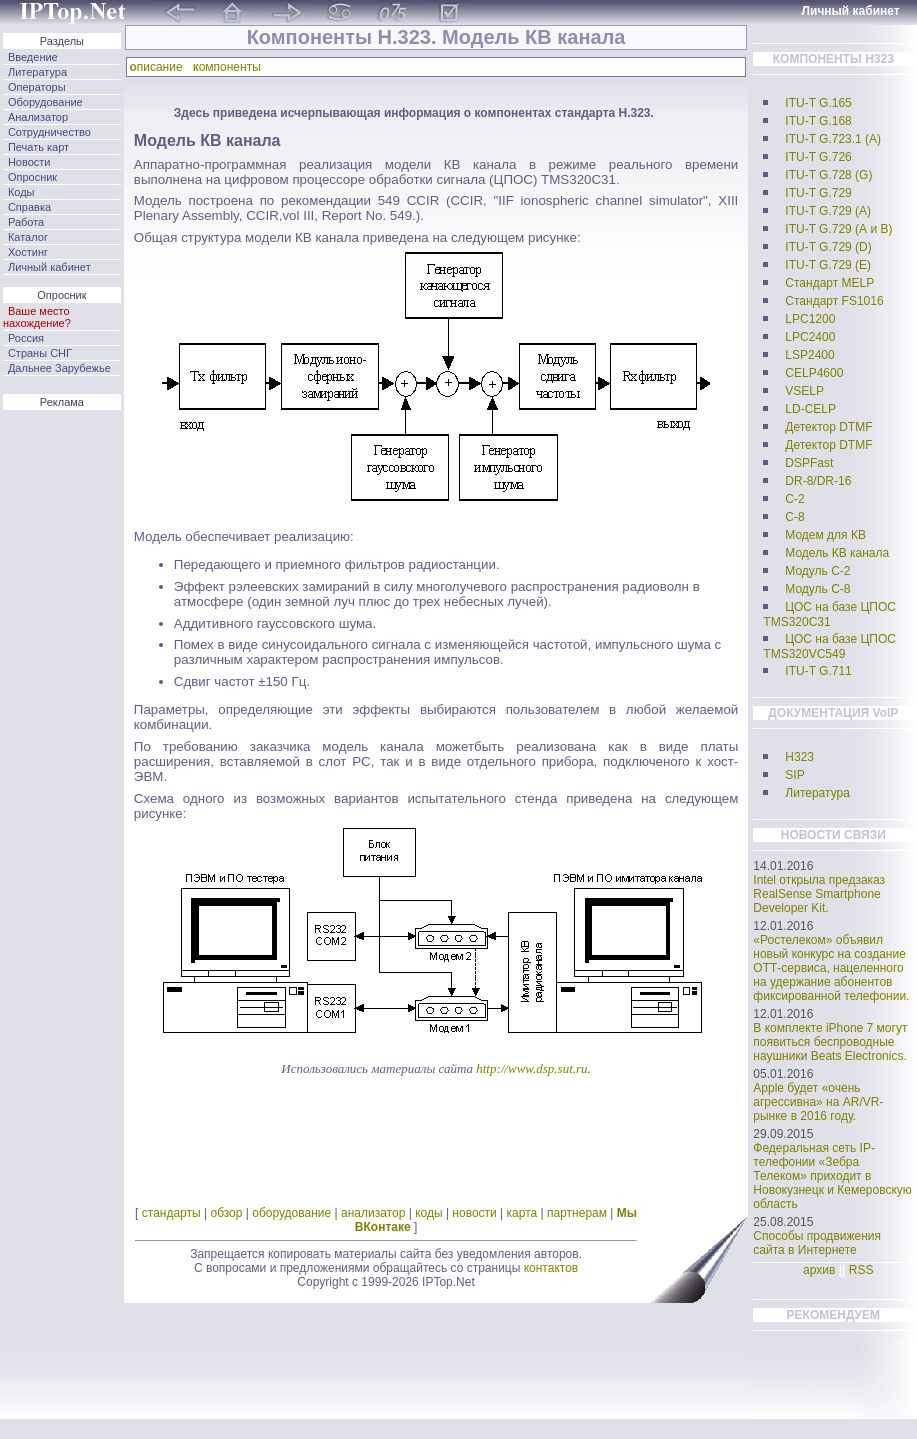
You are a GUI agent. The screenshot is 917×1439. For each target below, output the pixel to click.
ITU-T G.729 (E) (828, 265)
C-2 (794, 499)
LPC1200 (810, 319)
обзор (226, 1213)
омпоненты (230, 67)
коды (428, 1213)
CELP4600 (814, 373)
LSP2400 (809, 355)
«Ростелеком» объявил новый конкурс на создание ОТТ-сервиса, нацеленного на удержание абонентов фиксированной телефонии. (831, 968)
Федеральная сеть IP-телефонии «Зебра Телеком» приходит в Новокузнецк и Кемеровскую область (832, 1176)
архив (819, 1270)
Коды (21, 192)
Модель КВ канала (837, 553)
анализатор (373, 1213)
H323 (799, 757)
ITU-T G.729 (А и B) (838, 229)
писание (159, 67)
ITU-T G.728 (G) (828, 175)
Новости (29, 162)
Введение (33, 57)
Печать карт (38, 147)
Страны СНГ (40, 353)
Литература (37, 72)
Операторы (37, 87)
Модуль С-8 (817, 589)
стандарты (171, 1213)
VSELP (804, 391)
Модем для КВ (825, 535)
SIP (794, 775)
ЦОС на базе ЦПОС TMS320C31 (829, 614)
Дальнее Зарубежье (59, 368)
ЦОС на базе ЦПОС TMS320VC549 (829, 646)
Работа (26, 222)
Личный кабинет (49, 267)
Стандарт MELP (829, 283)
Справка (29, 207)
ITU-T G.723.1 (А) (833, 139)
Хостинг (28, 252)
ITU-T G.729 (818, 193)
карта (522, 1213)
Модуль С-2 (817, 571)
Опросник (32, 177)
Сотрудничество (49, 132)
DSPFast (809, 463)
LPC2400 (810, 337)
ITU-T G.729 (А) (828, 211)
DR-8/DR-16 (818, 481)
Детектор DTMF (828, 427)
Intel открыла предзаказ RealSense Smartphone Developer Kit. (819, 894)
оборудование (291, 1213)
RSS (861, 1270)
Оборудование (45, 102)
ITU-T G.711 (818, 671)
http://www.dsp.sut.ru (531, 1068)
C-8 (794, 517)
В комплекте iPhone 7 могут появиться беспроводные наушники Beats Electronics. (830, 1042)
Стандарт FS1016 (834, 301)
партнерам (577, 1213)
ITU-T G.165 (818, 103)
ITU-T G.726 (818, 157)
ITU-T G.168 (818, 121)
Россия (26, 338)
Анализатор (38, 117)
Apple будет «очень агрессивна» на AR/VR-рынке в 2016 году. (818, 1102)
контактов (551, 1268)
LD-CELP (810, 409)
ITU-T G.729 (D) (828, 247)
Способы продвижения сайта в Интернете (817, 1243)
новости (474, 1213)
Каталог (28, 237)
